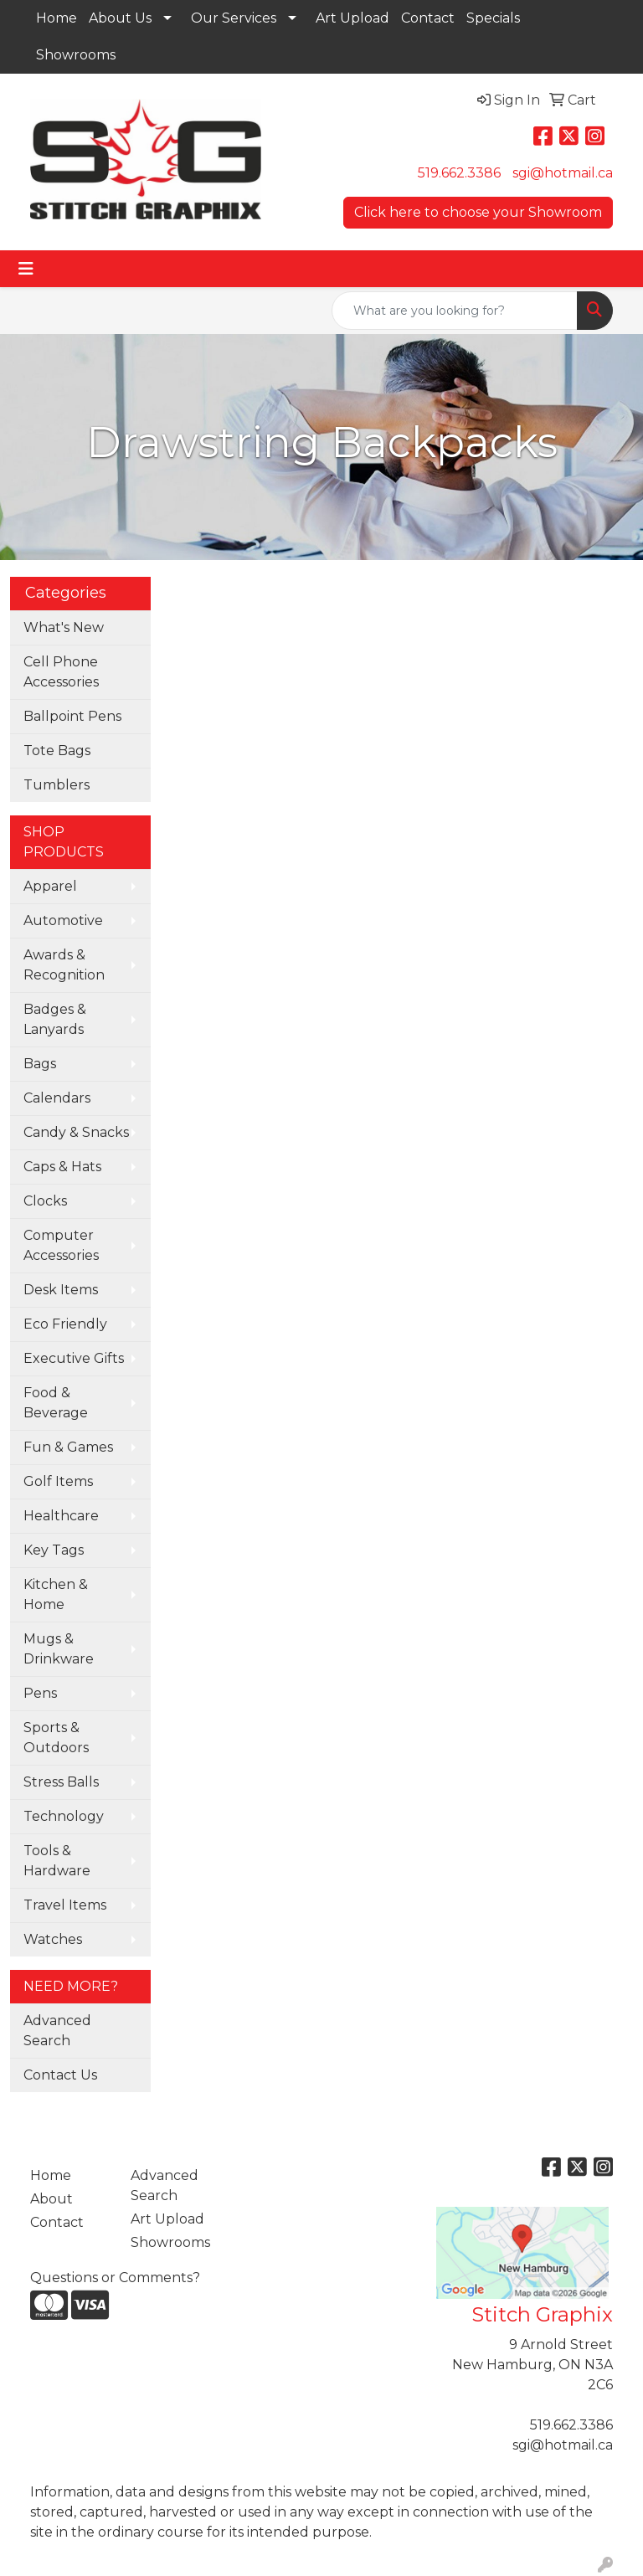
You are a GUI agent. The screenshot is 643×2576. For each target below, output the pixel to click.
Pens (40, 1693)
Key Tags (53, 1550)
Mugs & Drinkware (58, 1649)
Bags (39, 1064)
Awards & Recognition (64, 965)
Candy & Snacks (76, 1132)
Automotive (63, 920)
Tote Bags (56, 750)
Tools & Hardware (56, 1861)
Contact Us (60, 2075)
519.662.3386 (459, 173)
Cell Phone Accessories (61, 672)
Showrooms (76, 55)
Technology (63, 1816)
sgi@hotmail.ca (562, 173)
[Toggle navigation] (26, 268)
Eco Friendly (65, 1324)
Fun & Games (68, 1447)
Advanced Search (57, 2031)
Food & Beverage (55, 1403)
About (51, 2199)
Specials (493, 18)
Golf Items (58, 1481)
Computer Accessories (61, 1245)
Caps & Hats (62, 1167)
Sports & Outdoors (56, 1738)
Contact (428, 18)
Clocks (45, 1201)
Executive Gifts (73, 1358)
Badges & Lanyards (54, 1019)
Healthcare (61, 1516)
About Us (120, 18)
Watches (52, 1939)
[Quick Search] (455, 310)
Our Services (233, 18)
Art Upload (352, 18)
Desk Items (60, 1290)
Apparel (50, 886)
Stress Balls (61, 1782)
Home (56, 18)
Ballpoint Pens (72, 716)
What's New (63, 627)
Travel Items (64, 1905)
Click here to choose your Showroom (478, 212)
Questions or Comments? (115, 2277)
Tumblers (56, 785)
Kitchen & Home (55, 1594)
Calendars (56, 1098)
